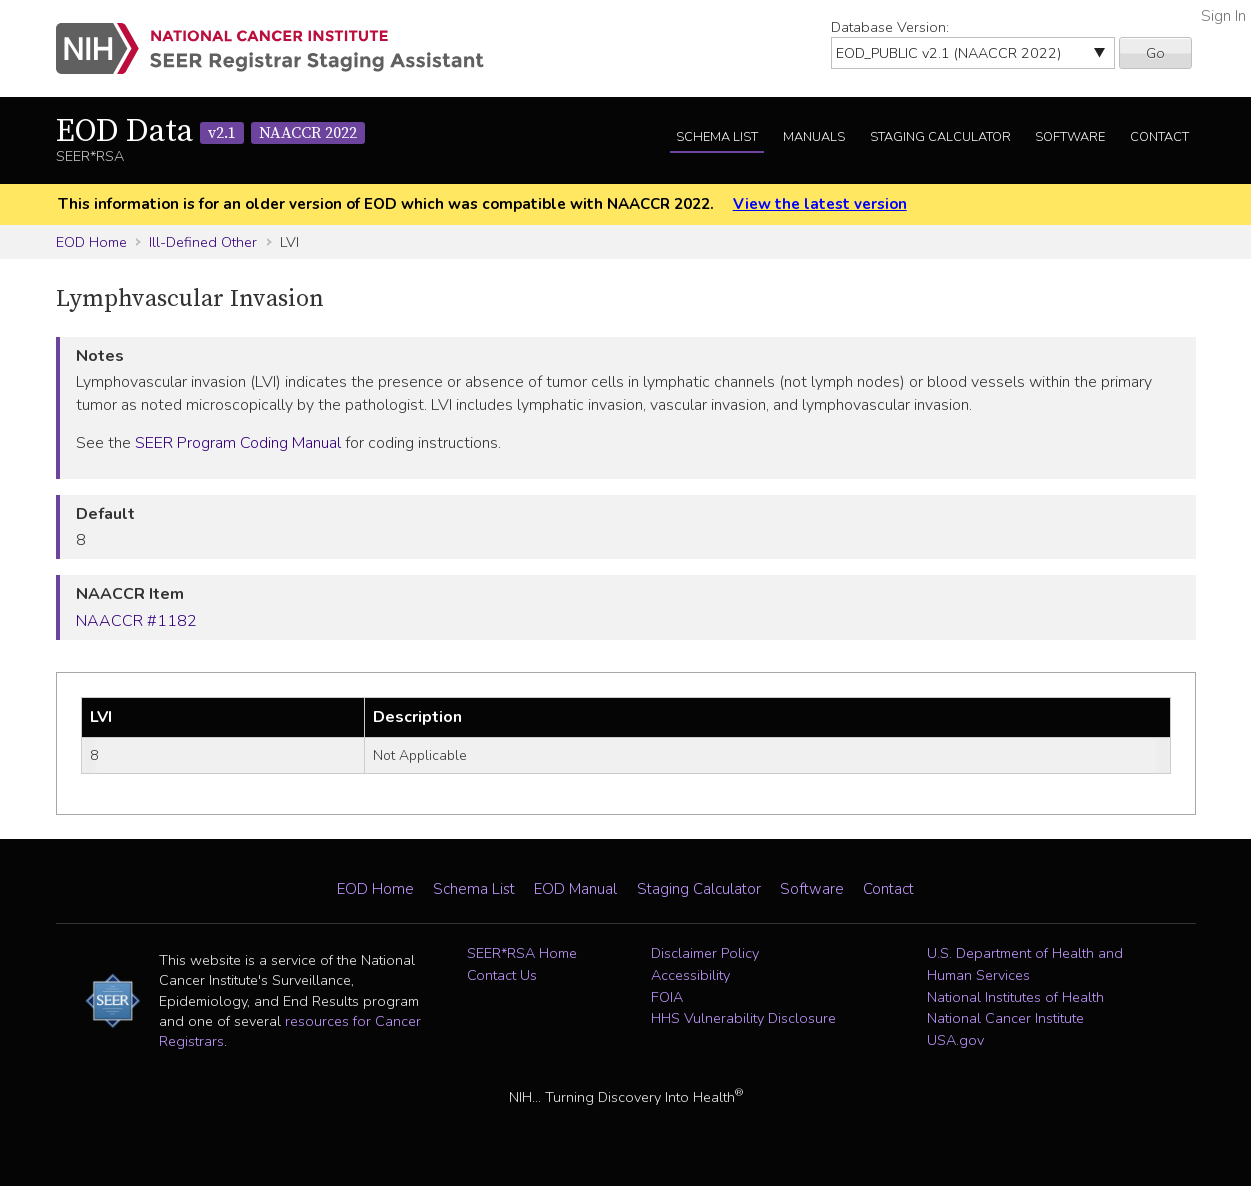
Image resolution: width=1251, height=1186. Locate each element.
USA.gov (955, 1040)
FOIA (667, 997)
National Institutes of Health (1015, 997)
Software (1070, 137)
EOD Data (210, 132)
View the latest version (820, 204)
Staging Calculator (940, 137)
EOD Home (91, 242)
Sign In (1223, 16)
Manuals (814, 137)
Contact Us (502, 975)
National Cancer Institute (1005, 1018)
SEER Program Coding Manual (238, 443)
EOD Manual (575, 889)
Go (1155, 53)
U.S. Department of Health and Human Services (1025, 964)
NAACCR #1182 (136, 621)
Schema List (717, 137)
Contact (1159, 137)
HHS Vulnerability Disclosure (743, 1018)
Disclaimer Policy (705, 953)
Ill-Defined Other (203, 242)
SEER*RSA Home (522, 953)
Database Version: (890, 27)
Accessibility (690, 975)
